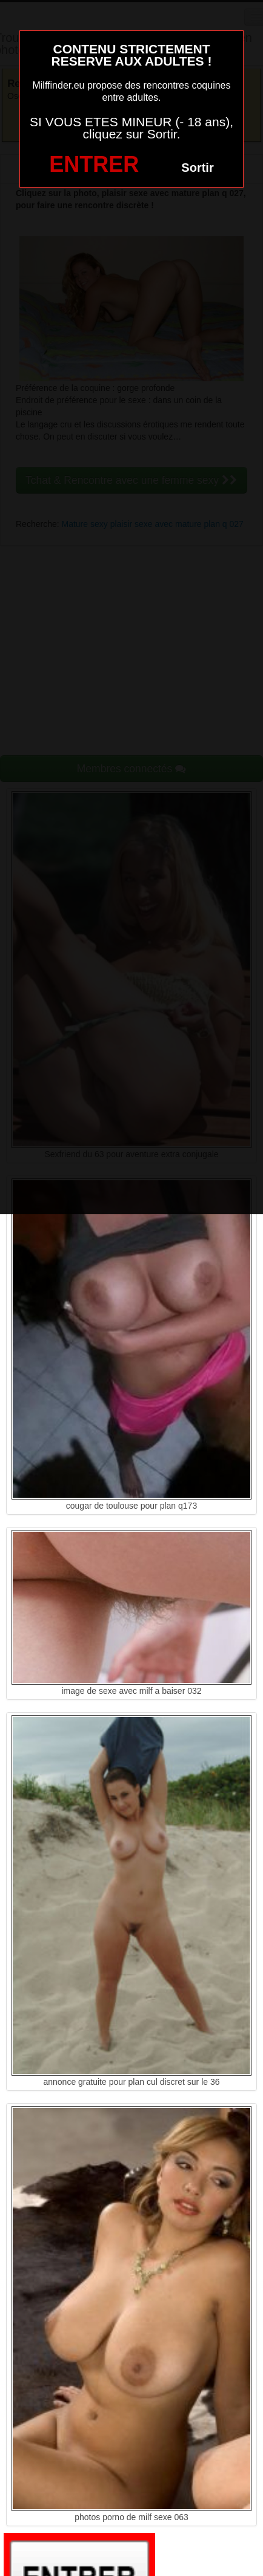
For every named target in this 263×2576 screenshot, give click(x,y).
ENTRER (94, 164)
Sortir (197, 167)
